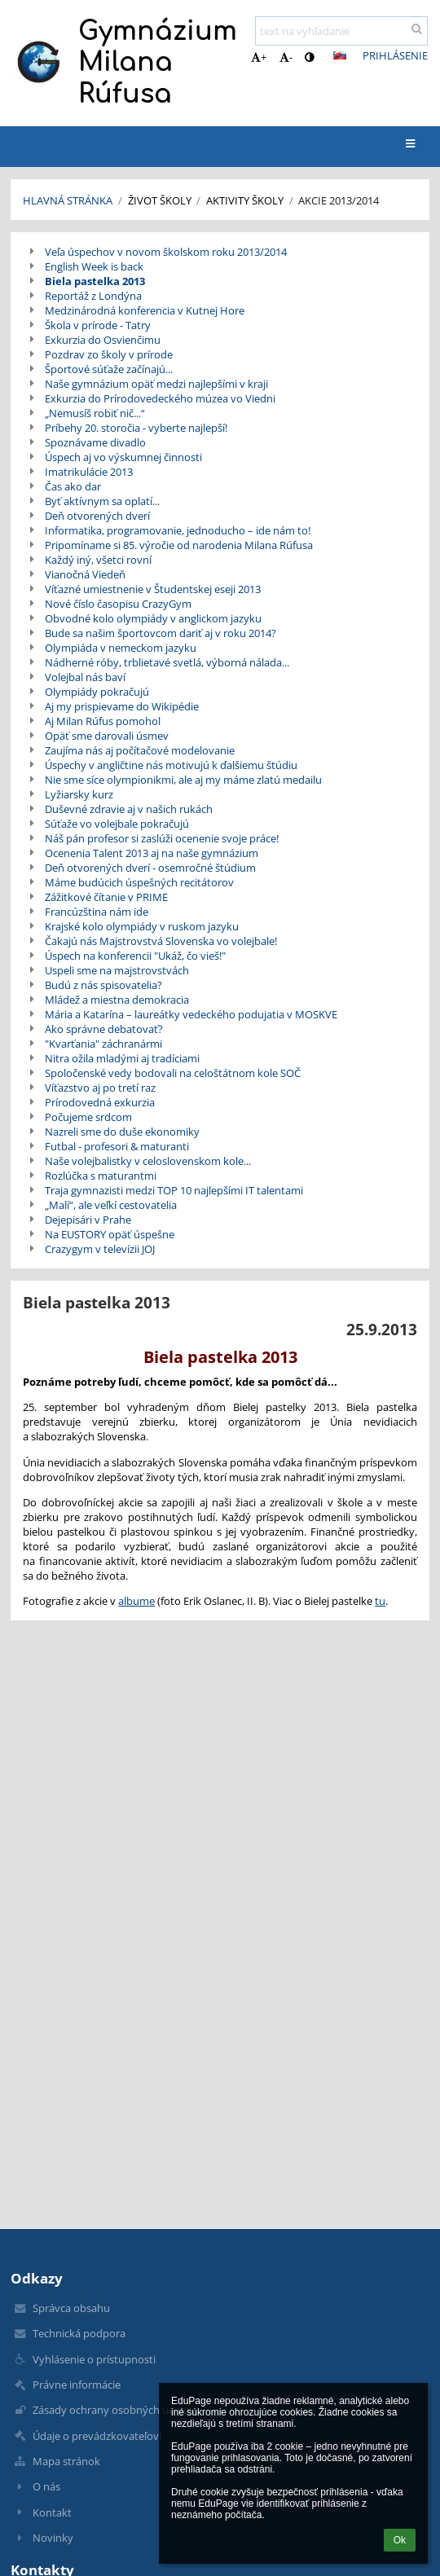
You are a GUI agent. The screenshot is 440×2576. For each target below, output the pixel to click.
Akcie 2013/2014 (338, 200)
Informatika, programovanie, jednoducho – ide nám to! (177, 530)
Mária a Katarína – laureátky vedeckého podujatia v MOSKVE (191, 1014)
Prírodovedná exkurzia (100, 1102)
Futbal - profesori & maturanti (117, 1146)
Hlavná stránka (67, 200)
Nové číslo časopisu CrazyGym (118, 603)
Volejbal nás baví (85, 677)
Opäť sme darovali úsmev (107, 735)
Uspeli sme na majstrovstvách (117, 970)
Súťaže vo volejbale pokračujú (117, 823)
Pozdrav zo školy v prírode (109, 354)
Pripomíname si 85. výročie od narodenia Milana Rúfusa (179, 545)
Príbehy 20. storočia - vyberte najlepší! (136, 427)
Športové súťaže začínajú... (109, 369)
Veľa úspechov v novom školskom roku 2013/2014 (166, 251)
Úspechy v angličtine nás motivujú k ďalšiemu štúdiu (171, 765)
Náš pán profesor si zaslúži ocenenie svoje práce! (162, 838)
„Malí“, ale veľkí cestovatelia (111, 1205)
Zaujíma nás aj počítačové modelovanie (140, 750)
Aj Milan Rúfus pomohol (103, 721)
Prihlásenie (395, 55)
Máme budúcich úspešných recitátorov (139, 882)
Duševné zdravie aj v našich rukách (129, 809)
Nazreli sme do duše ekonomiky (122, 1131)
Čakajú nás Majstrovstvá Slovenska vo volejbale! (161, 941)
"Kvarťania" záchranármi (103, 1043)
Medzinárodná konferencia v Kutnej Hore (144, 310)
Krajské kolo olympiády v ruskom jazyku (142, 926)
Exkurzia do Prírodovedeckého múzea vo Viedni (160, 398)
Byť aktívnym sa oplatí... (102, 501)
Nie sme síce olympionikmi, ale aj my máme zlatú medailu (183, 779)
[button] (340, 55)
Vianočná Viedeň (85, 574)
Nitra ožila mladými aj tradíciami (122, 1058)
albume (136, 1601)
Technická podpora (79, 2333)
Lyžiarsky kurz (79, 794)
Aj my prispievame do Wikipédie (122, 706)
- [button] (286, 57)
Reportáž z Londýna (93, 295)
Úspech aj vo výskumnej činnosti (123, 457)
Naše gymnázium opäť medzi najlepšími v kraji (156, 383)
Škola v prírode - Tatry (98, 325)
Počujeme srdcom (88, 1117)
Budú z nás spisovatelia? (103, 985)
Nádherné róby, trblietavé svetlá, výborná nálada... (167, 662)
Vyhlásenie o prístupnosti (94, 2359)
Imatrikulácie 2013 (89, 471)
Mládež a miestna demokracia (117, 999)
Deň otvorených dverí (97, 515)
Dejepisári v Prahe (88, 1219)
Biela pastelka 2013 (95, 281)
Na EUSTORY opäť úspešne (109, 1234)
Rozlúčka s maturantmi (100, 1175)
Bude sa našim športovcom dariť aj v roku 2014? (160, 633)
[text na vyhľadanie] (341, 31)
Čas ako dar (73, 486)
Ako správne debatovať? (104, 1029)
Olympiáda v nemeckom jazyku (120, 647)
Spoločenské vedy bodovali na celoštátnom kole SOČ (173, 1073)
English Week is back (94, 266)
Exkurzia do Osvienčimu (103, 339)
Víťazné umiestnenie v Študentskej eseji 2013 (153, 589)
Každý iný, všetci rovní (98, 559)
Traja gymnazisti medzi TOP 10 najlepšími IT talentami (174, 1190)
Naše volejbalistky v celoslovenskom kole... (148, 1161)
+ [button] (258, 57)
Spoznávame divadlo (95, 442)
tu (380, 1601)
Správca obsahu (71, 2308)
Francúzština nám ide (96, 911)
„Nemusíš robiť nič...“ (95, 413)
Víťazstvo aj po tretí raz (100, 1087)
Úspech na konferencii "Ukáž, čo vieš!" (135, 955)
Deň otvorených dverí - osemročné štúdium (150, 867)
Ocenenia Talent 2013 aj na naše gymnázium (151, 853)
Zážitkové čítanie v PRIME (106, 897)
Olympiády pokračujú (97, 691)
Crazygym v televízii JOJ (100, 1249)
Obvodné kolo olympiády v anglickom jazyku (153, 618)
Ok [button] (400, 2540)
